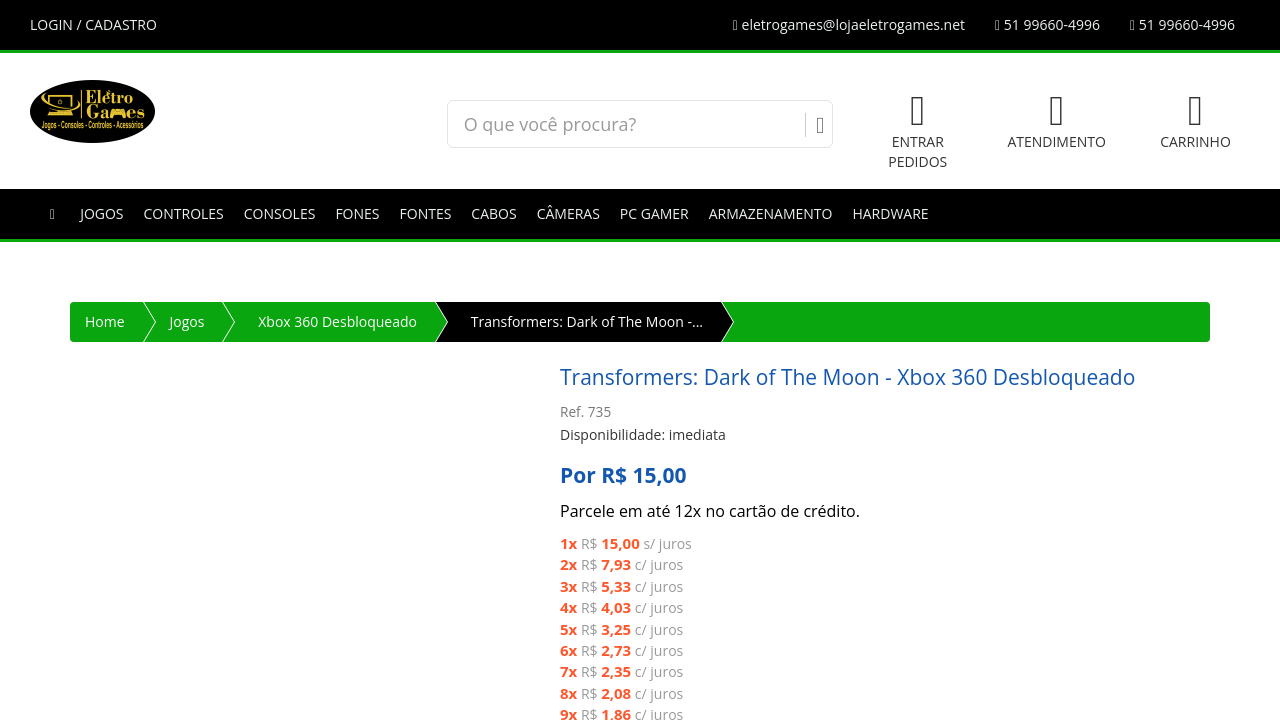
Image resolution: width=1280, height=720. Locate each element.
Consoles (280, 213)
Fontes (426, 213)
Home (105, 321)
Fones (357, 213)
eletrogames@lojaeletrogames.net (849, 24)
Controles (184, 213)
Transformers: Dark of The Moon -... (587, 321)
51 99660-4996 (1047, 24)
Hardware (890, 213)
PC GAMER (654, 213)
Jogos (101, 213)
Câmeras (568, 213)
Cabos (493, 213)
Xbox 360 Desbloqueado (337, 321)
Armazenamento (771, 213)
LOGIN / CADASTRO (93, 24)
